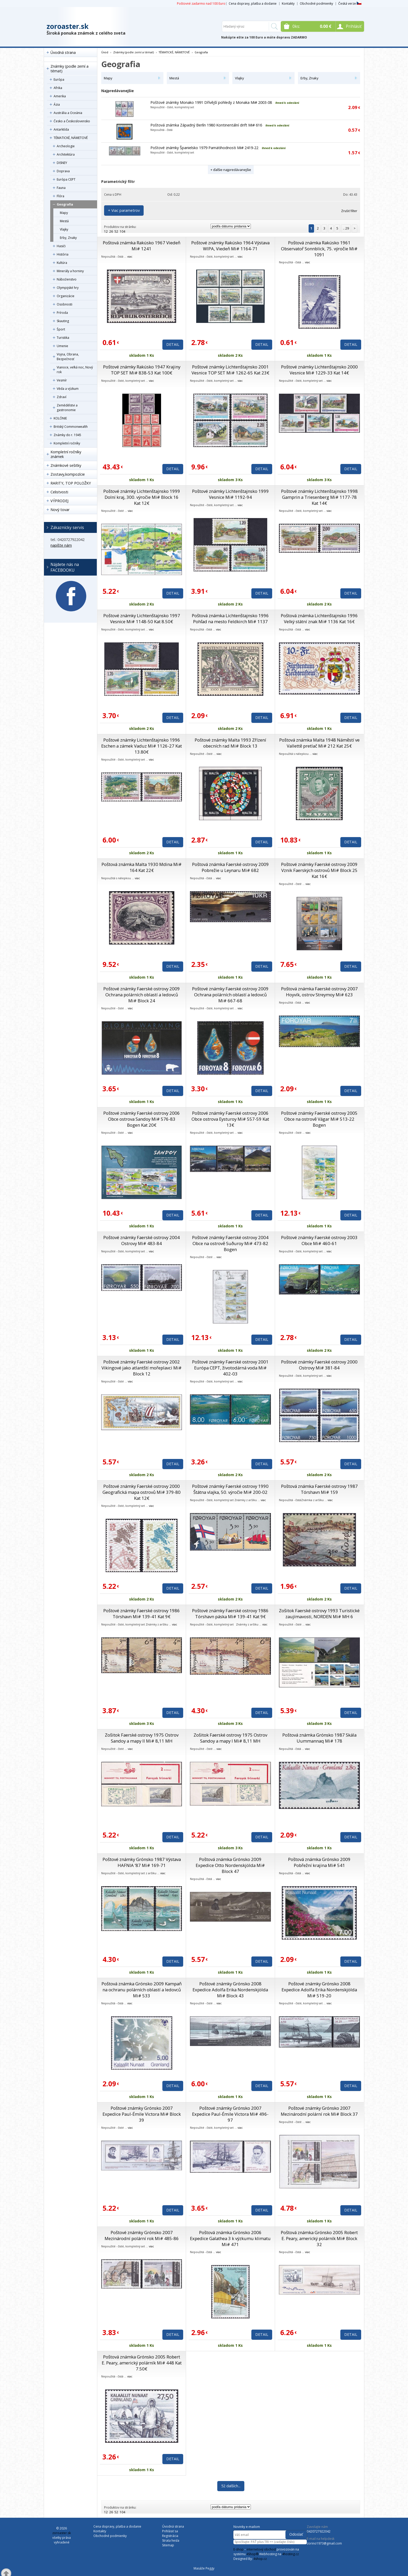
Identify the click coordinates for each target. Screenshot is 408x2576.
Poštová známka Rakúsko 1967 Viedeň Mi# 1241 (141, 246)
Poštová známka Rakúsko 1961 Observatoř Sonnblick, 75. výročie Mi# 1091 (319, 249)
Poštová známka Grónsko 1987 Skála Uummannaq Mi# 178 (319, 1738)
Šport (61, 329)
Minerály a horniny (70, 271)
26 (111, 231)
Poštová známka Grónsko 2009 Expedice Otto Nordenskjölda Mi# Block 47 (230, 1865)
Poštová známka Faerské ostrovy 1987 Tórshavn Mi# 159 (319, 1489)
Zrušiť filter (349, 211)
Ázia (57, 104)
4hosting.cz (290, 2554)
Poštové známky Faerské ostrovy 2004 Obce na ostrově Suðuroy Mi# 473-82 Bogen (230, 1243)
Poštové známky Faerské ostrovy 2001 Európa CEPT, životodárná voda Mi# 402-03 (230, 1368)
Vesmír (62, 380)
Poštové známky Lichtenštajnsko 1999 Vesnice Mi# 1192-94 (230, 494)
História (62, 254)
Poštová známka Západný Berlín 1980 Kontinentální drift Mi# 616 (206, 125)
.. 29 (346, 228)
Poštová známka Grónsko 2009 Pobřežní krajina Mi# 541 (319, 1862)
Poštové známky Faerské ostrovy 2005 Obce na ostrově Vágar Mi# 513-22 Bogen (319, 1119)
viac (129, 256)
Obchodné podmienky (316, 3)
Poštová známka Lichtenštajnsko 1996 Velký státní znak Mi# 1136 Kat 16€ (319, 618)
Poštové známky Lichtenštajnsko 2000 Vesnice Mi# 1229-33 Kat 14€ (319, 370)
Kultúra (62, 262)
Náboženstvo (66, 279)
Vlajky (64, 229)
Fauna (61, 188)
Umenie (62, 346)
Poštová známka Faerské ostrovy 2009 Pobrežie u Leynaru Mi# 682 (230, 867)
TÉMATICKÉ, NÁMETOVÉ (71, 138)
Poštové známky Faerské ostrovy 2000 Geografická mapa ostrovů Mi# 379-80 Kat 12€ (142, 1492)
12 (106, 231)
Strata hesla (170, 2540)
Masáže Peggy (204, 2568)
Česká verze (349, 3)
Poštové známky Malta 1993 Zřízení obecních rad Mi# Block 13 (230, 743)
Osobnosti (64, 304)
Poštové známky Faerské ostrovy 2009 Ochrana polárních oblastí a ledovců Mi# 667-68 (230, 995)
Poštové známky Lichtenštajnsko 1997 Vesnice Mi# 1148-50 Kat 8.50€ (141, 618)
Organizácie (65, 296)
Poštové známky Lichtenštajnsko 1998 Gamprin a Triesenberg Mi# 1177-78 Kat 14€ (319, 497)
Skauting (63, 321)
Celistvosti (59, 491)
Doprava (63, 171)
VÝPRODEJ (59, 500)
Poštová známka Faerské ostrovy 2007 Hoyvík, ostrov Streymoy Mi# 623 (319, 992)
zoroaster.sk (67, 26)
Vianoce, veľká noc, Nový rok (75, 369)
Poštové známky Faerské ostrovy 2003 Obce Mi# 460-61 (319, 1240)
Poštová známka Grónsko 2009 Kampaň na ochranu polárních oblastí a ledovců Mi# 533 (141, 1990)
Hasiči (61, 246)
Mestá (64, 221)
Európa (59, 79)
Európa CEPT (66, 179)
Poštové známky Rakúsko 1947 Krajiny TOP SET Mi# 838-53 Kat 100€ (141, 370)
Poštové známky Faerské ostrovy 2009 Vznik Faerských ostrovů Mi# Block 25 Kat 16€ (319, 870)
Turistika (63, 337)
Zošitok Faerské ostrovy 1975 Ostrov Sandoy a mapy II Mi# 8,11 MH (141, 1738)
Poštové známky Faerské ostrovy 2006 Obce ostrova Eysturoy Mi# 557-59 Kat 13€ (230, 1119)
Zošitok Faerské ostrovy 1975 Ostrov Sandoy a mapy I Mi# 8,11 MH (230, 1738)
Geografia (65, 204)
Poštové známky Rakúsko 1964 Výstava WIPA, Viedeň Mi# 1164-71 (230, 246)
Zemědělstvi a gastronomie (67, 407)
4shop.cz (260, 2558)
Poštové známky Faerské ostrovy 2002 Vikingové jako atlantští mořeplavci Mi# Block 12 (141, 1368)
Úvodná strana (63, 52)
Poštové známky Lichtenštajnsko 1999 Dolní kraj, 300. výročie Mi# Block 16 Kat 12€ (141, 497)
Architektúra (66, 154)
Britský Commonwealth (71, 426)
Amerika (60, 96)
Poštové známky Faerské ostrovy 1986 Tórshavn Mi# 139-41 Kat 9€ (141, 1613)
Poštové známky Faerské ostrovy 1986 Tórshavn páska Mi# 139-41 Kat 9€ (230, 1613)
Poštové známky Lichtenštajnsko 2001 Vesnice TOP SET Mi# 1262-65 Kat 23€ (230, 370)
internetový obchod (261, 2549)
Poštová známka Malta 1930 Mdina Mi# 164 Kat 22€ (141, 867)
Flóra (60, 196)
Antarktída (61, 129)
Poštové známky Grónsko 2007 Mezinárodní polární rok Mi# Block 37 (319, 2111)
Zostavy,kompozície (67, 474)
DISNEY (62, 163)
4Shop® (252, 2554)
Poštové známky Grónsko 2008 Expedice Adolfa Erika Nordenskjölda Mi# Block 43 (230, 1990)
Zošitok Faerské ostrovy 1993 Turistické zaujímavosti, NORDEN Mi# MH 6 (319, 1613)
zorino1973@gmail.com (324, 2543)
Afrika (58, 88)
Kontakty (288, 3)
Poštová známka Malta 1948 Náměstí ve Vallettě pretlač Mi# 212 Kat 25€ (319, 743)
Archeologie (66, 146)
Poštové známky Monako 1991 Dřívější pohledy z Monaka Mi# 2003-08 (211, 102)
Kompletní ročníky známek (65, 454)
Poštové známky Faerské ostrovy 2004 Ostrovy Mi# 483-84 (141, 1240)
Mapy (64, 213)
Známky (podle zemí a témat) (69, 68)
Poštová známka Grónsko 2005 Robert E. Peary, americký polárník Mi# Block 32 (319, 2238)
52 (116, 231)
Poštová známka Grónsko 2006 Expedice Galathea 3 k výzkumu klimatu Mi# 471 (230, 2238)
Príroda (62, 312)
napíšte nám (61, 545)
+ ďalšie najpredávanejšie (231, 169)
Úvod (104, 52)
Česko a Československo (72, 121)
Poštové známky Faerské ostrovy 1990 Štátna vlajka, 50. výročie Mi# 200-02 (230, 1489)
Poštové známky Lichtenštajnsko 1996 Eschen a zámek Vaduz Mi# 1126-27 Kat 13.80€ (141, 746)
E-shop (238, 2549)
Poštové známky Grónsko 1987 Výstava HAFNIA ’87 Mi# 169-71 (142, 1862)
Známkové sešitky (65, 465)
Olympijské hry (68, 287)
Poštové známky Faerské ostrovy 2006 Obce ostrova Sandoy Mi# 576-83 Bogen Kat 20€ (141, 1119)
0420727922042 (318, 2531)
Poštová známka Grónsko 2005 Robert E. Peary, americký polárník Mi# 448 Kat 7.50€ (142, 2363)
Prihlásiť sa (170, 2531)
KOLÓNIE (60, 418)
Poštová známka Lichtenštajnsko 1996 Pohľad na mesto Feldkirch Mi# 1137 (230, 618)
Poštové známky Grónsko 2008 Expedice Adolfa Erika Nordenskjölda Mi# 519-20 (319, 1990)
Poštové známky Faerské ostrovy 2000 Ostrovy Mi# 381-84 (319, 1365)
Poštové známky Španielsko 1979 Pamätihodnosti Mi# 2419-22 (204, 147)
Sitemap (168, 2545)
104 (122, 231)
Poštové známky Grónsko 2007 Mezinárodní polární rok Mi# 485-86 (142, 2235)
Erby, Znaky (68, 237)
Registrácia (170, 2536)
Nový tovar (59, 509)
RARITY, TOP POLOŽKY (70, 483)
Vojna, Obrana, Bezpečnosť (68, 356)
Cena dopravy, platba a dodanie (253, 3)
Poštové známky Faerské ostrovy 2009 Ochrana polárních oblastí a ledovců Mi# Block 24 (141, 995)
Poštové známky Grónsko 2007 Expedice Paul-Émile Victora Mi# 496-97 (230, 2114)
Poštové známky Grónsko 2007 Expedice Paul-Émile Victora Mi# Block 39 (142, 2114)
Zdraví (61, 397)
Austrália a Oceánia (68, 113)
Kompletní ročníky (67, 443)
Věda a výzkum (68, 388)
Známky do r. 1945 (67, 435)
